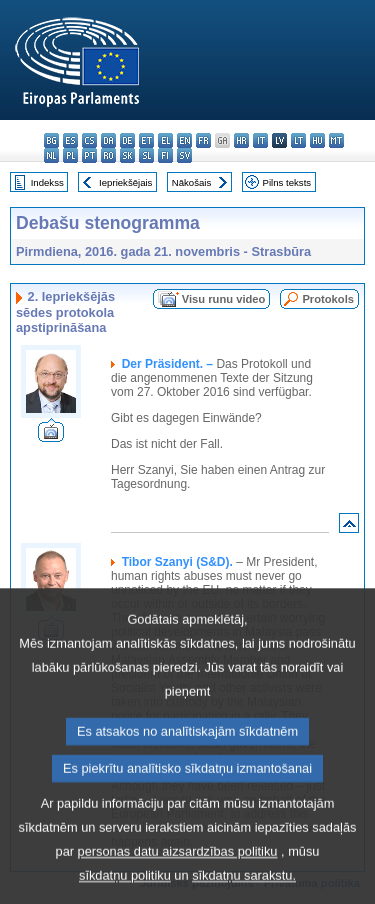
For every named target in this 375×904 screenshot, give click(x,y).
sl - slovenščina (146, 155)
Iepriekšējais (125, 182)
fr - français (203, 140)
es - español (70, 140)
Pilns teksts (287, 182)
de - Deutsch (127, 140)
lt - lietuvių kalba (298, 140)
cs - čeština (89, 140)
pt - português (89, 155)
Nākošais (191, 182)
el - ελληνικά (165, 140)
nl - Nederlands (51, 155)
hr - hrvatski (241, 140)
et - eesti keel (146, 140)
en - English (184, 140)
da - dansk (108, 140)
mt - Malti (336, 140)
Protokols (328, 299)
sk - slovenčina (127, 155)
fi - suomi (165, 155)
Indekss (47, 182)
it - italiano (260, 140)
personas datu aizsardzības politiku (178, 876)
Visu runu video (224, 299)
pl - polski (70, 155)
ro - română (108, 155)
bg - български (51, 140)
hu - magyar (317, 140)
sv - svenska (184, 155)
